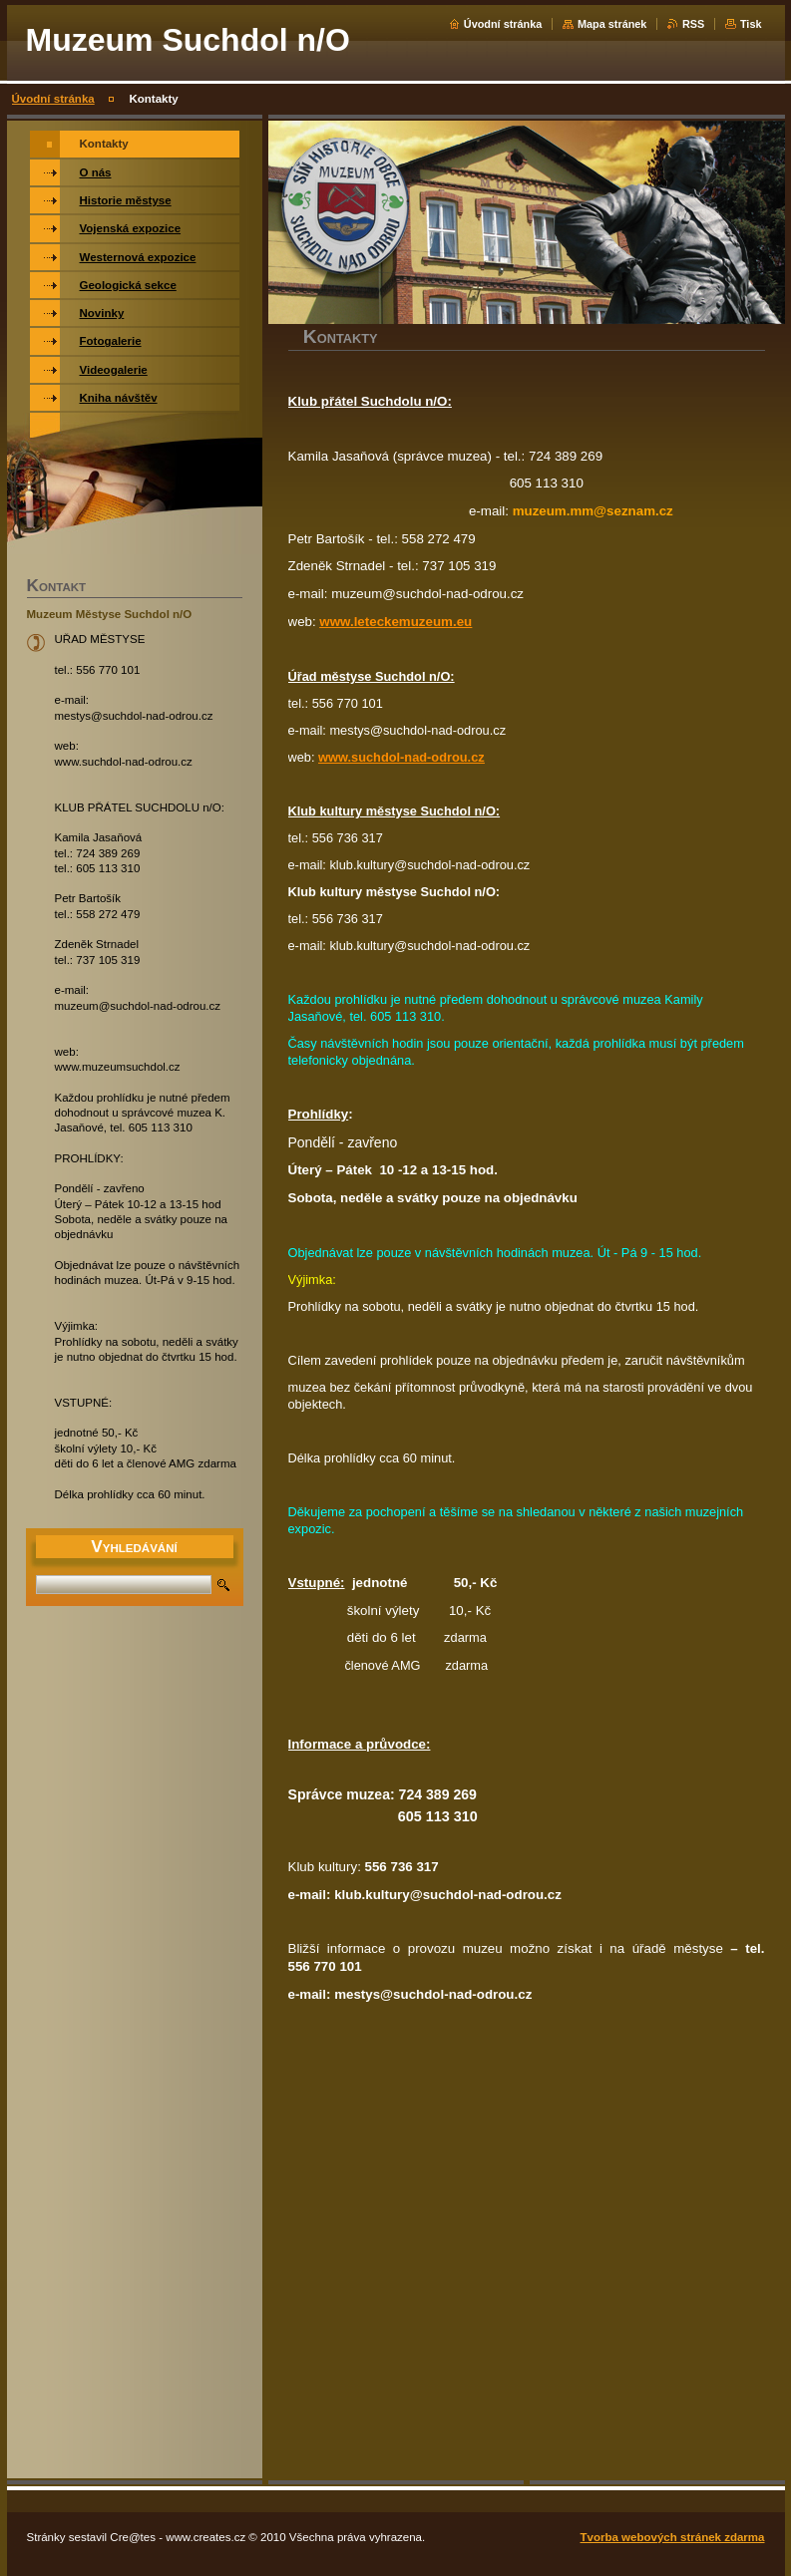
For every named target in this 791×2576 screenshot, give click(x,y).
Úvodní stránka (503, 24)
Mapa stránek (612, 24)
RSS (693, 24)
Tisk (751, 24)
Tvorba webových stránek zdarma (673, 2537)
